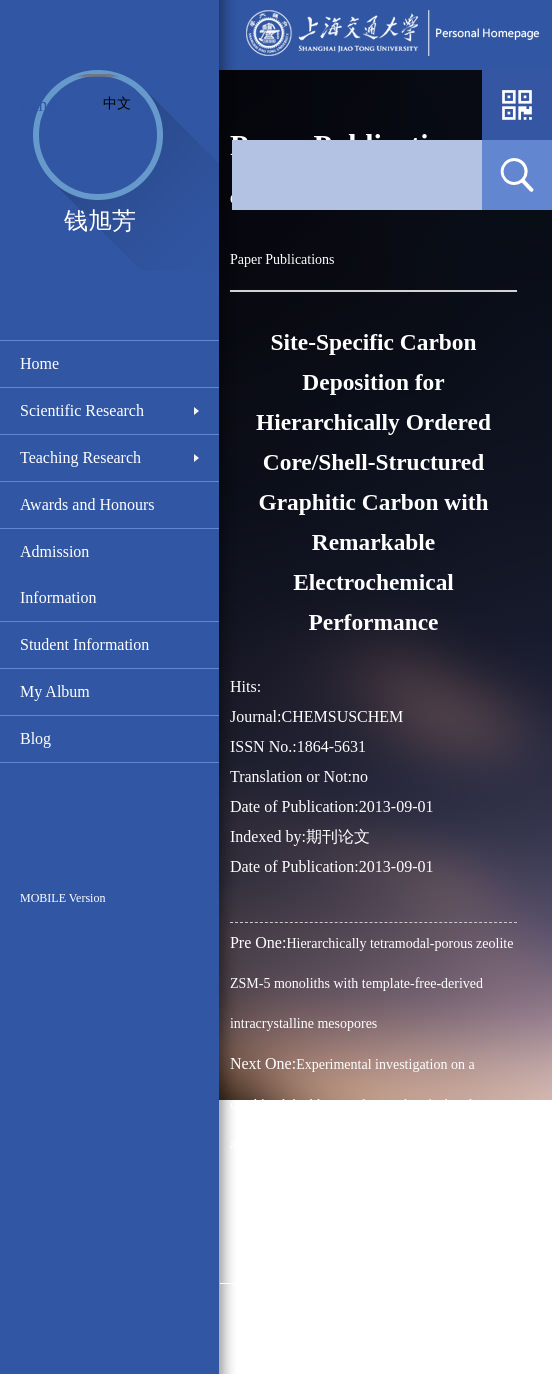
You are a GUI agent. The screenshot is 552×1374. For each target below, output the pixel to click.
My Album (55, 691)
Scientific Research (82, 410)
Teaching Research (80, 457)
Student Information (84, 644)
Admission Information (58, 574)
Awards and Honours (87, 504)
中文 (117, 103)
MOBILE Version (62, 898)
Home (39, 363)
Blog (35, 738)
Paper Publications (282, 259)
